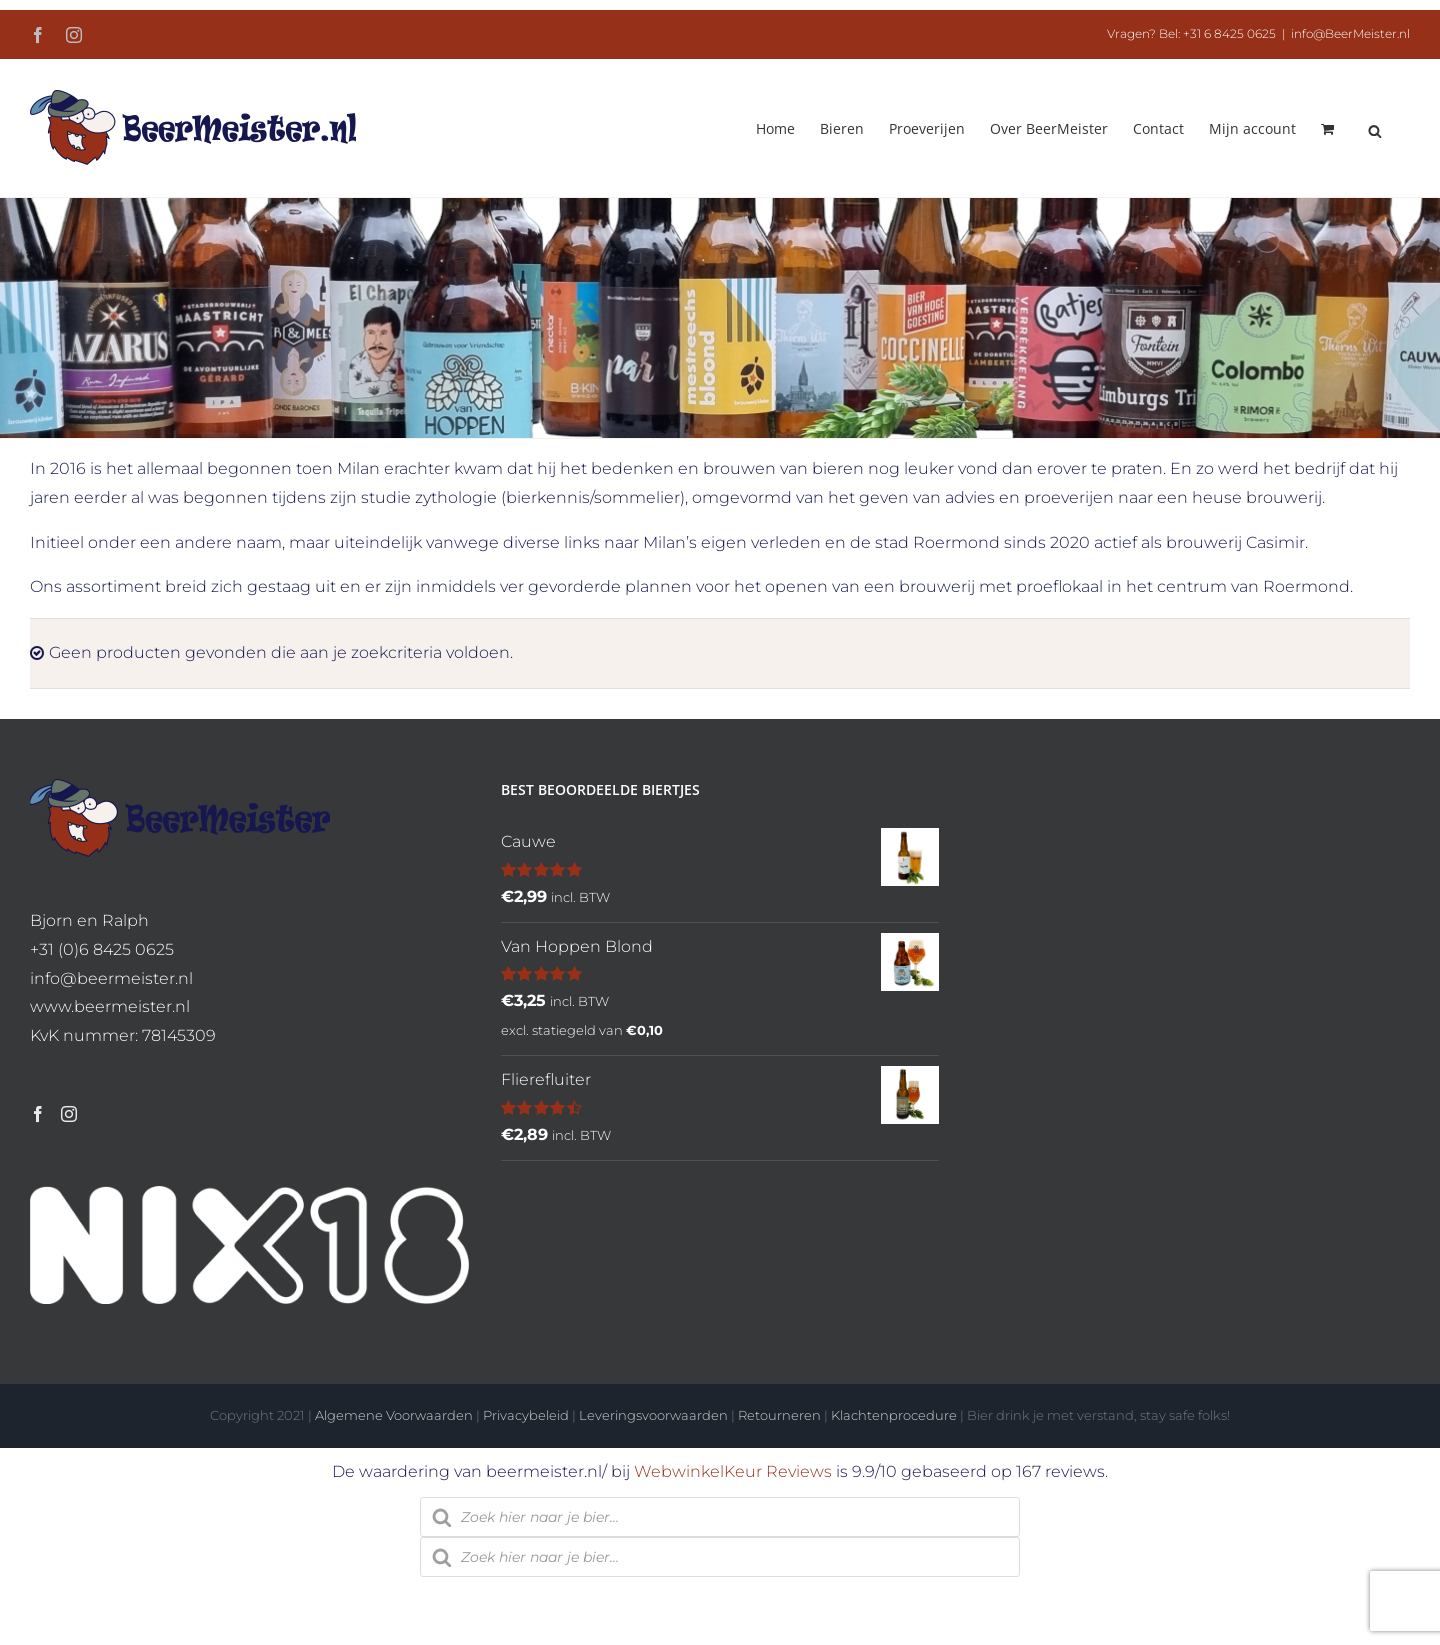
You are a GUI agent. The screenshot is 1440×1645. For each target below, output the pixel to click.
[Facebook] (38, 1114)
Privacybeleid (526, 1415)
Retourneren (779, 1415)
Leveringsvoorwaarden (653, 1415)
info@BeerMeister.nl (1350, 33)
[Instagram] (69, 1114)
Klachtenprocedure (894, 1415)
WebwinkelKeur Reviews (733, 1471)
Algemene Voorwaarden (394, 1415)
